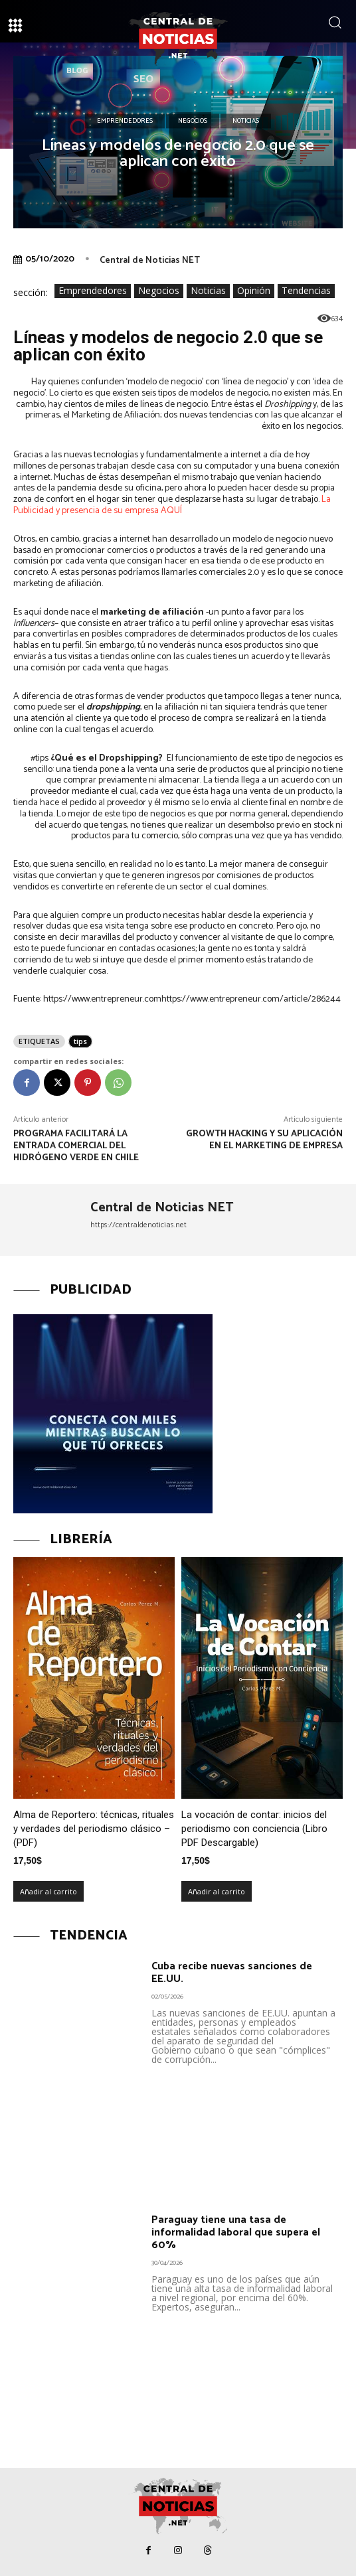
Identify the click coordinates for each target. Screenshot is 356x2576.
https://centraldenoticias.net (138, 1225)
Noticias (246, 121)
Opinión (253, 291)
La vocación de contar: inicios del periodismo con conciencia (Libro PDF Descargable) (254, 1829)
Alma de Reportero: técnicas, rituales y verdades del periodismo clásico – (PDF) (93, 1829)
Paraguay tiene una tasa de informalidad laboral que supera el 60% (235, 2232)
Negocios (192, 121)
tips (80, 1041)
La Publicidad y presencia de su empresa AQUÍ (172, 505)
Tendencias (306, 291)
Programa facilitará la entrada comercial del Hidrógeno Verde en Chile (76, 1146)
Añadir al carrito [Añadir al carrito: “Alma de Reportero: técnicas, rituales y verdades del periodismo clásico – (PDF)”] (48, 1891)
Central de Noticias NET (150, 260)
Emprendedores (125, 121)
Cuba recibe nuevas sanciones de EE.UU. (231, 1972)
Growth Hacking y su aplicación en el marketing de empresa (264, 1140)
